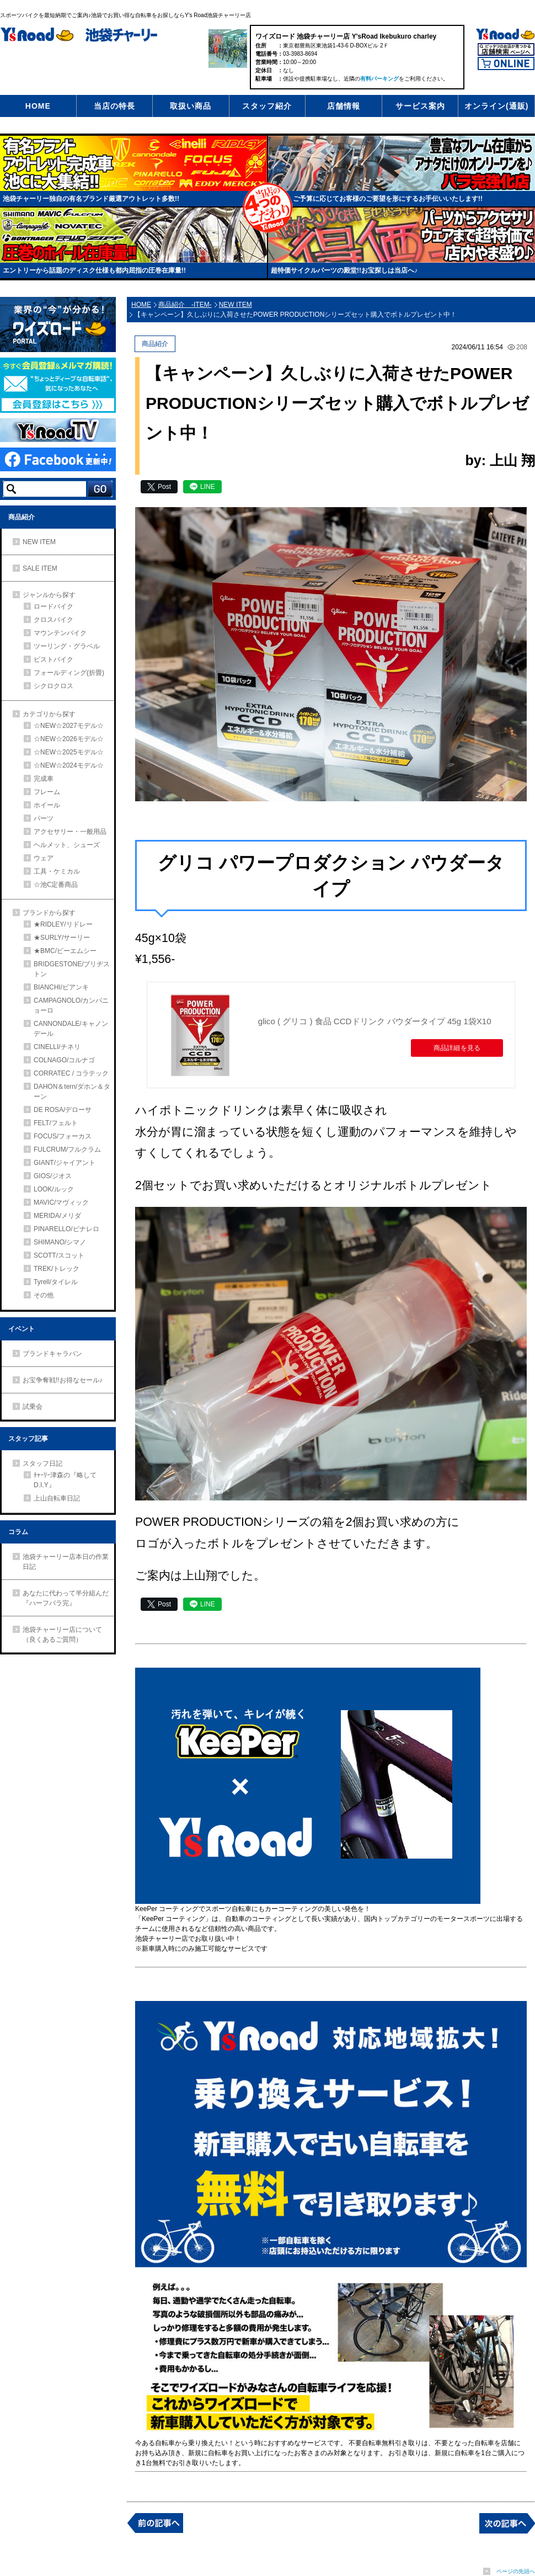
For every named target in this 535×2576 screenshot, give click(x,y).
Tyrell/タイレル (56, 1282)
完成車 (44, 779)
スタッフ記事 (28, 1439)
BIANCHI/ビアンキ (61, 987)
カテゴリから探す (49, 714)
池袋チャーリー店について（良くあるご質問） (62, 1634)
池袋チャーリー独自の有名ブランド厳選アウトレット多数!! (91, 199)
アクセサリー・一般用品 (70, 831)
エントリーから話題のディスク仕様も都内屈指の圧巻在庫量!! (94, 270)
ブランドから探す (49, 913)
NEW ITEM (39, 542)
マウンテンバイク (60, 633)
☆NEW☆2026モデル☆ (69, 739)
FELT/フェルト (56, 1123)
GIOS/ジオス (53, 1176)
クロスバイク (53, 620)
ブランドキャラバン (52, 1354)
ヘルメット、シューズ (67, 845)
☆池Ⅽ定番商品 (56, 884)
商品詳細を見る (453, 1057)
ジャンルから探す (49, 595)
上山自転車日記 (57, 1498)
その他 (44, 1295)
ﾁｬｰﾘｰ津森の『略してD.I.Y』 (65, 1480)
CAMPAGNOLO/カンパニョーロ (71, 1005)
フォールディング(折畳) (69, 673)
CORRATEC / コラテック (71, 1073)
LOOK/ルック (54, 1189)
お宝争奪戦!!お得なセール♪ (63, 1380)
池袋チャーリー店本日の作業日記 (66, 1562)
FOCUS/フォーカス (63, 1136)
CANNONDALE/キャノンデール (71, 1028)
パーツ (44, 818)
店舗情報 (343, 106)
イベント (21, 1329)
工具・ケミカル (57, 871)
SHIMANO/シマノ (60, 1242)
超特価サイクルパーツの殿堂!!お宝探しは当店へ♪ (344, 270)
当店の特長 (114, 106)
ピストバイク (53, 659)
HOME (38, 106)
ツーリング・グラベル (67, 646)
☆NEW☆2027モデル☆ (69, 726)
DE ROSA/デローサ (63, 1110)
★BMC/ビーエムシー (65, 951)
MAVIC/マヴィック (61, 1202)
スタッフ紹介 (267, 106)
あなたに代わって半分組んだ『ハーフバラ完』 (66, 1598)
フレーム (47, 792)
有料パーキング (379, 79)
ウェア (44, 858)
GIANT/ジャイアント (64, 1163)
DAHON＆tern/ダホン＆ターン (72, 1091)
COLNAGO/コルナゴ (64, 1060)
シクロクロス (53, 686)
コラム (18, 1532)
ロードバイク (53, 606)
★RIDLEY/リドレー (63, 924)
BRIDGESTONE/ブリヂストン (72, 969)
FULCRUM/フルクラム (67, 1149)
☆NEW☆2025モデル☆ (69, 752)
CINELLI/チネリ (57, 1047)
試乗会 (32, 1407)
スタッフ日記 (42, 1463)
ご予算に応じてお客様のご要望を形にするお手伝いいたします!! (388, 199)
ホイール (47, 805)
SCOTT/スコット (59, 1255)
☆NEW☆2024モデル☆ (69, 765)
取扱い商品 (190, 106)
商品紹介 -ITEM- (185, 304)
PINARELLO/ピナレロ (66, 1229)
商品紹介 (21, 517)
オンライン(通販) (496, 106)
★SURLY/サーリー (62, 937)
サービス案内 (420, 106)
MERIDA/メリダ (57, 1216)
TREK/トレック (56, 1269)
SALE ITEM (40, 568)
